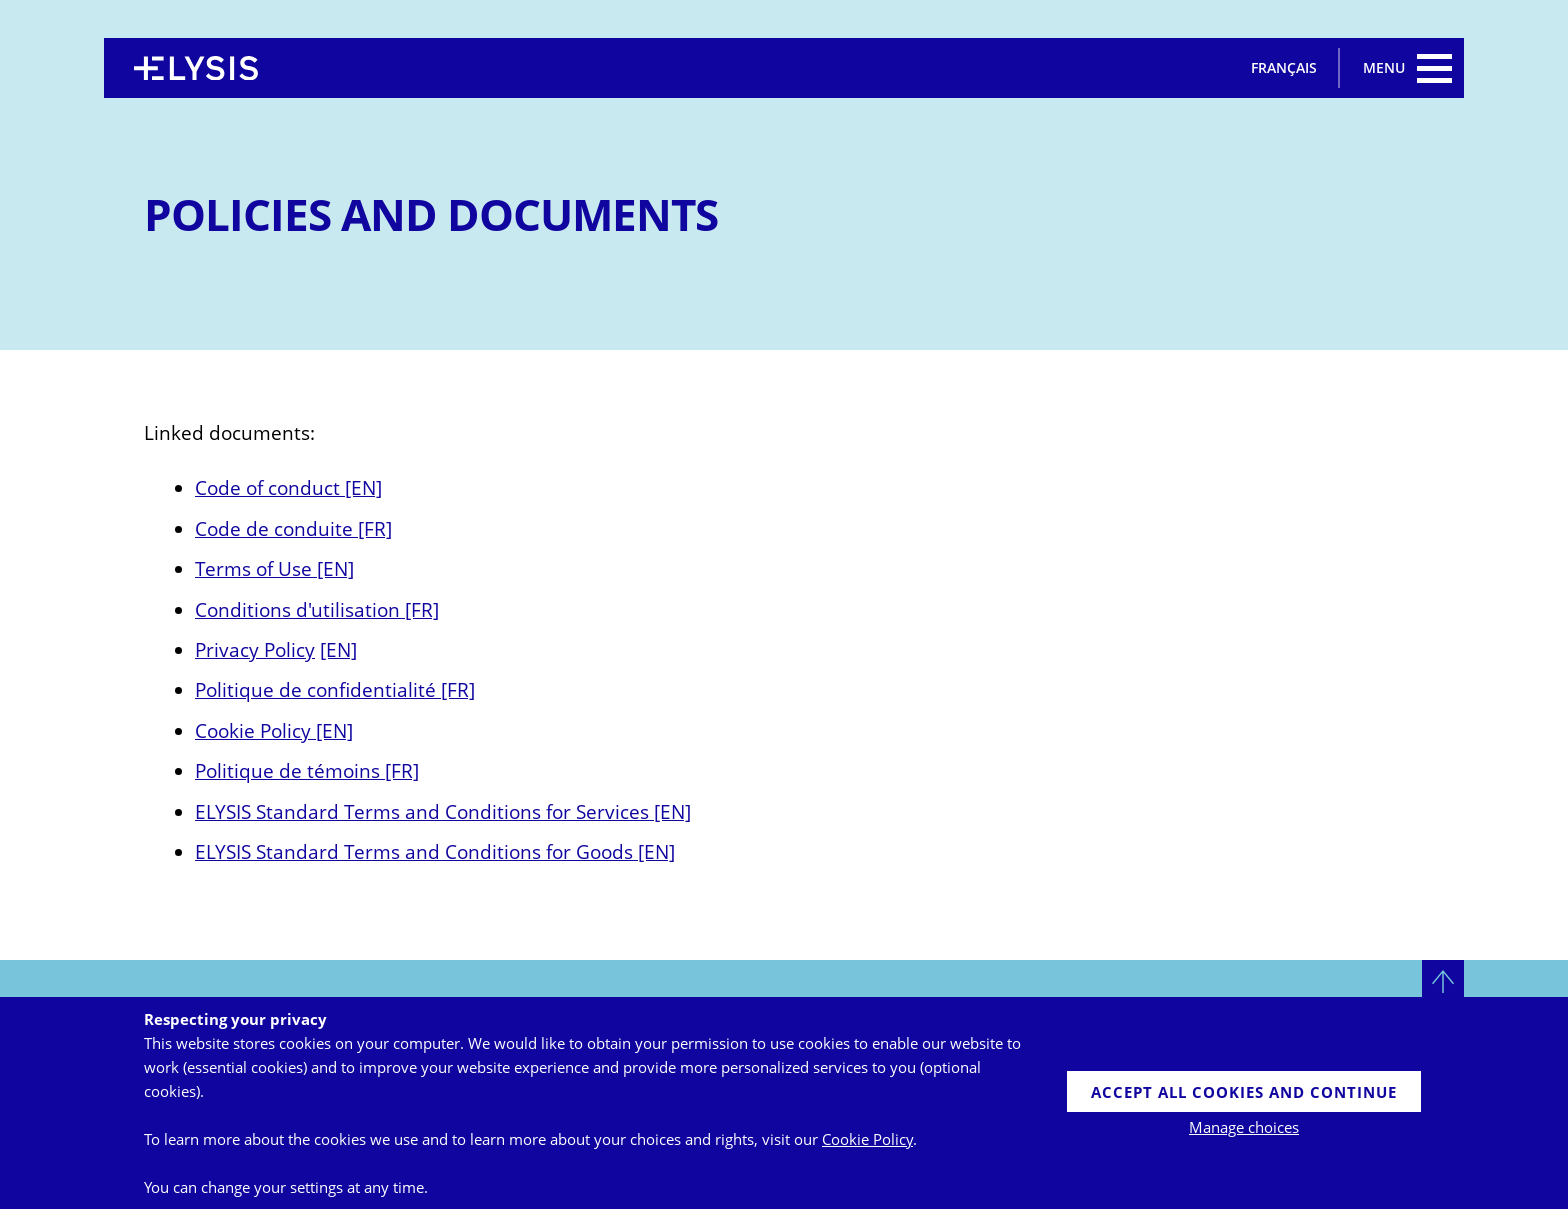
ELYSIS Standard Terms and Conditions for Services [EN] (443, 811)
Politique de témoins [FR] (307, 770)
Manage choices (1244, 1127)
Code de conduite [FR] (293, 528)
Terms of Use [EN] (274, 568)
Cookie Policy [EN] (274, 730)
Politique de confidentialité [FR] (335, 689)
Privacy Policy (255, 649)
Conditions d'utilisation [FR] (317, 609)
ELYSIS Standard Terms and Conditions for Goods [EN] (435, 851)
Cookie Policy (867, 1139)
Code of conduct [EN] (288, 487)
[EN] (338, 649)
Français (1284, 67)
